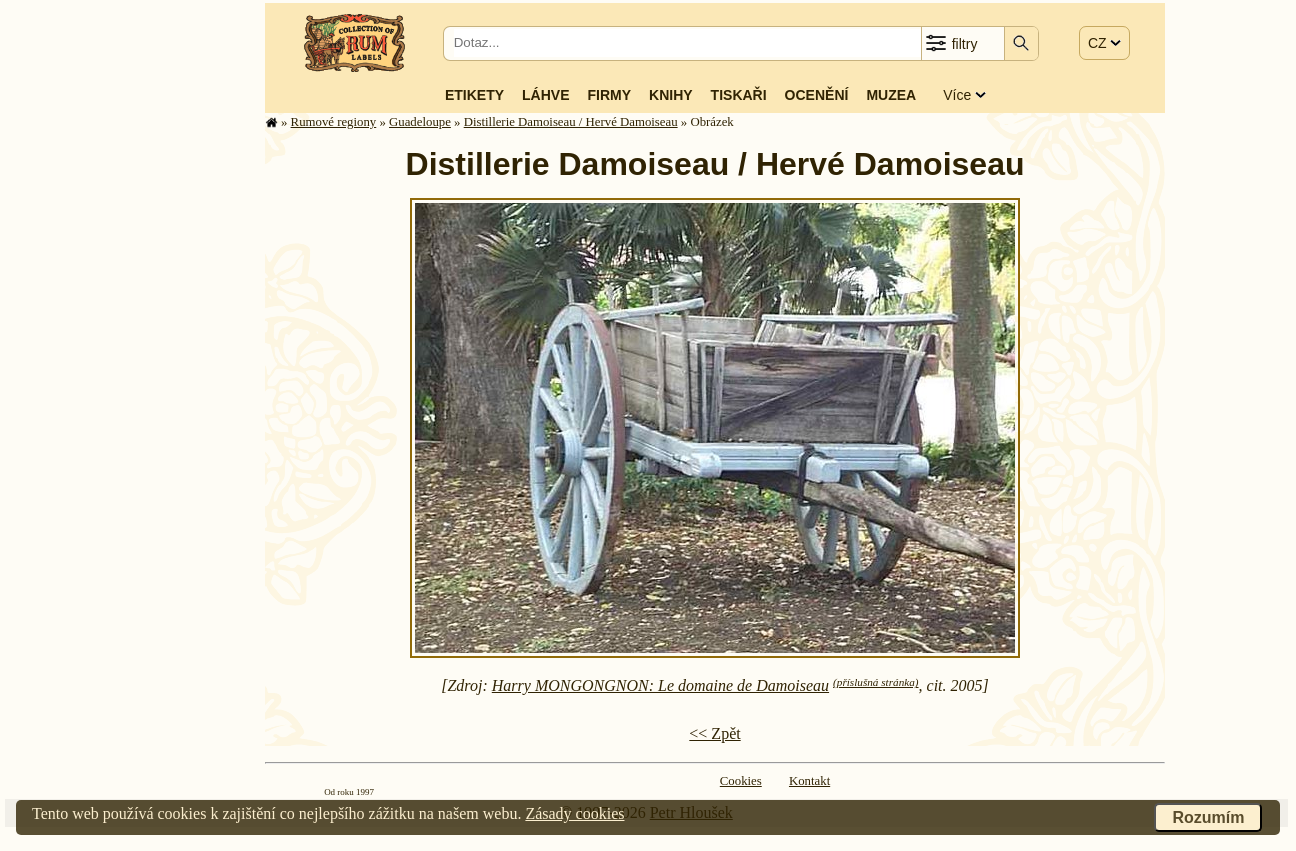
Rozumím (1208, 817)
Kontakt (809, 781)
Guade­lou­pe (420, 122)
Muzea (891, 95)
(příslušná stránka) (875, 682)
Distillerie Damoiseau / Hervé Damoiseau (571, 122)
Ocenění (817, 95)
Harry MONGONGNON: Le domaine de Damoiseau (660, 685)
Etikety (474, 95)
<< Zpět (714, 733)
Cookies (741, 781)
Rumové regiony (334, 122)
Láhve (545, 95)
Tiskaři (739, 95)
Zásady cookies (574, 813)
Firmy (609, 95)
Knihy (671, 95)
